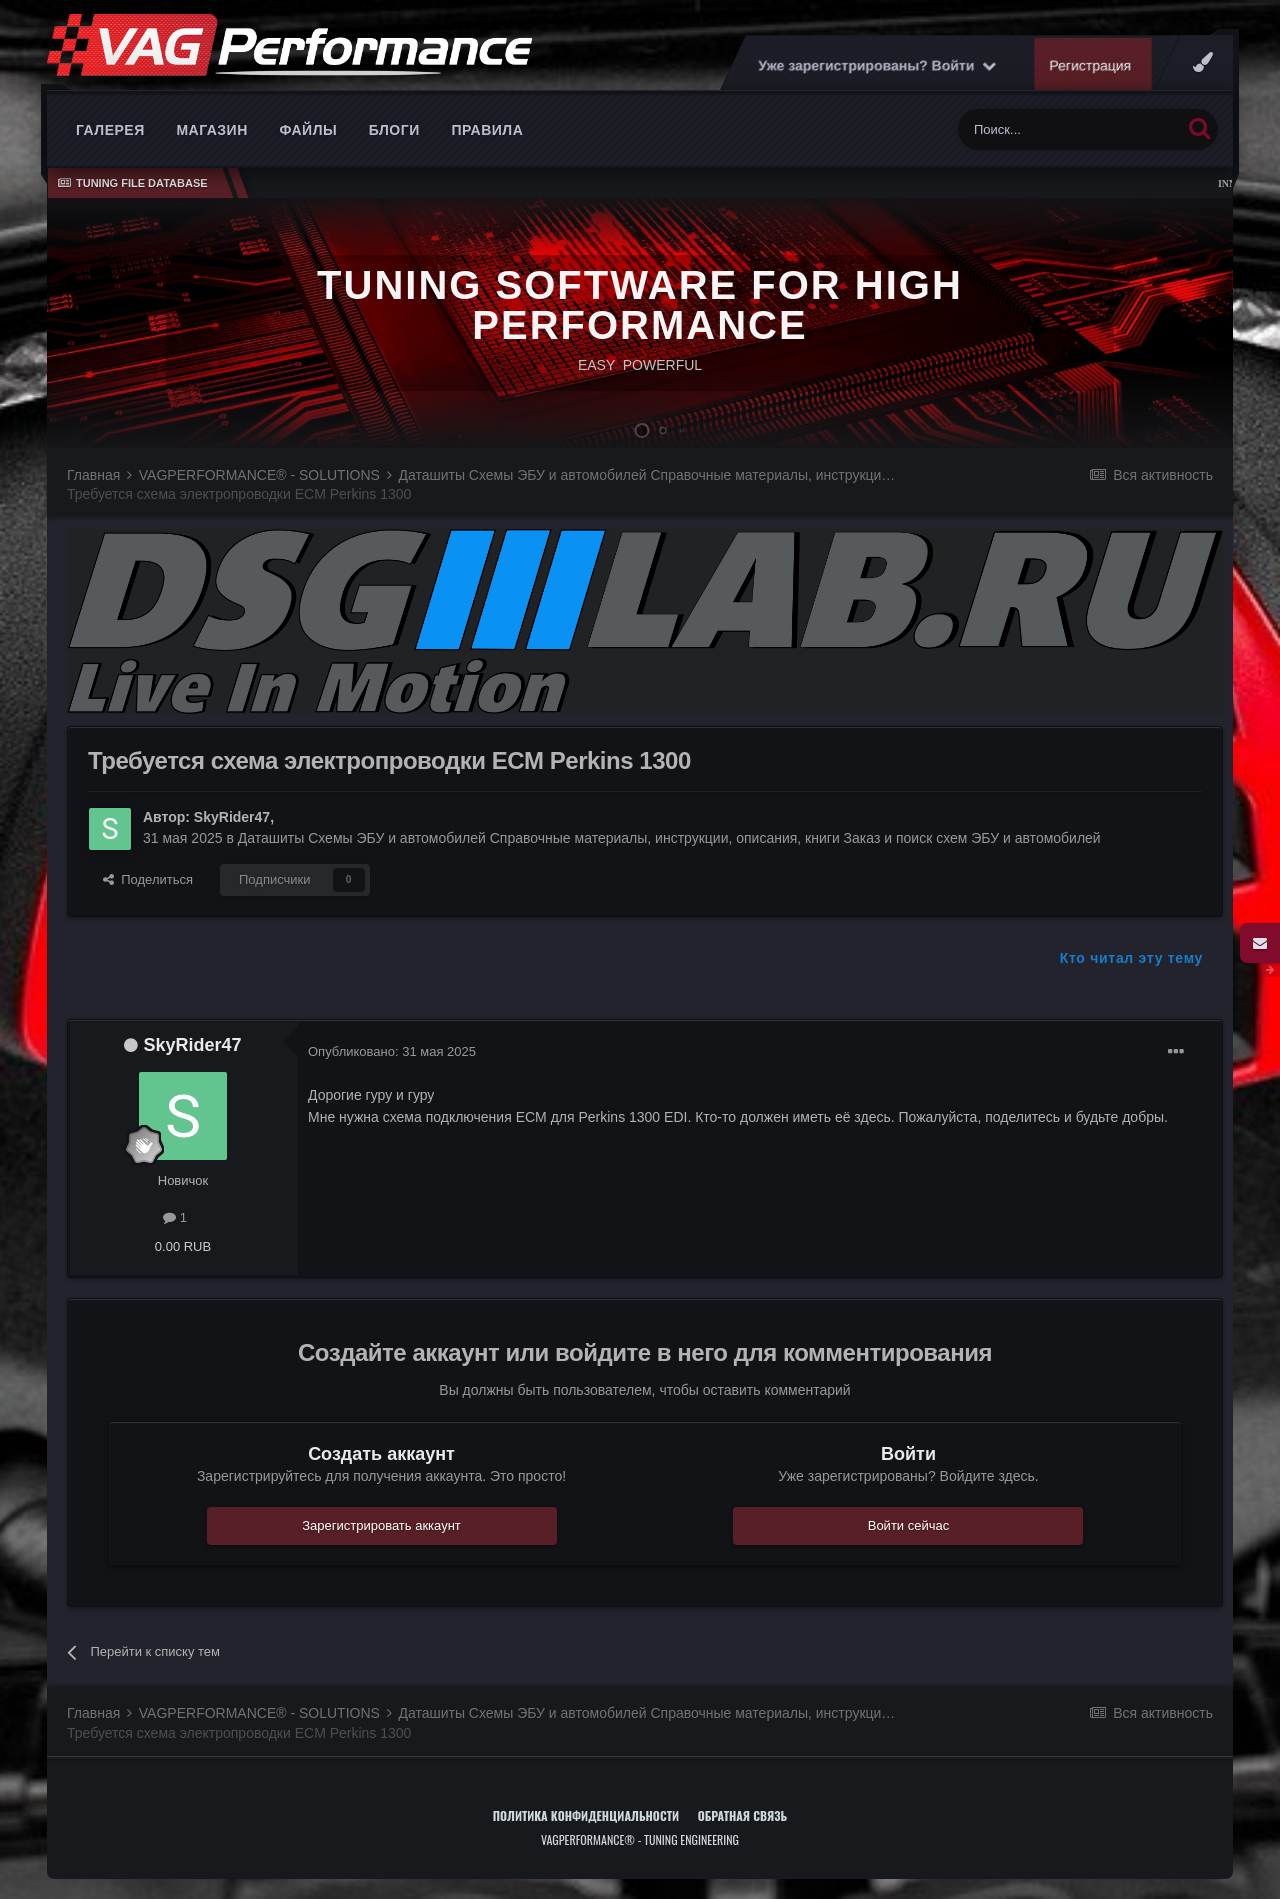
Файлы (308, 130)
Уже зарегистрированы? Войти (877, 65)
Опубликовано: (392, 1051)
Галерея (110, 130)
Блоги (394, 130)
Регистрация (1091, 65)
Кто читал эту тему (1131, 958)
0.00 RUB (183, 1246)
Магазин (211, 130)
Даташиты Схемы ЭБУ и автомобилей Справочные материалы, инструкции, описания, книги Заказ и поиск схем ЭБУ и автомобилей (669, 838)
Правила (487, 130)
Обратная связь (743, 1815)
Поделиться (148, 879)
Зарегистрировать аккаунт (381, 1525)
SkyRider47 (232, 817)
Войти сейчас (909, 1525)
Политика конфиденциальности (586, 1815)
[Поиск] (1069, 129)
